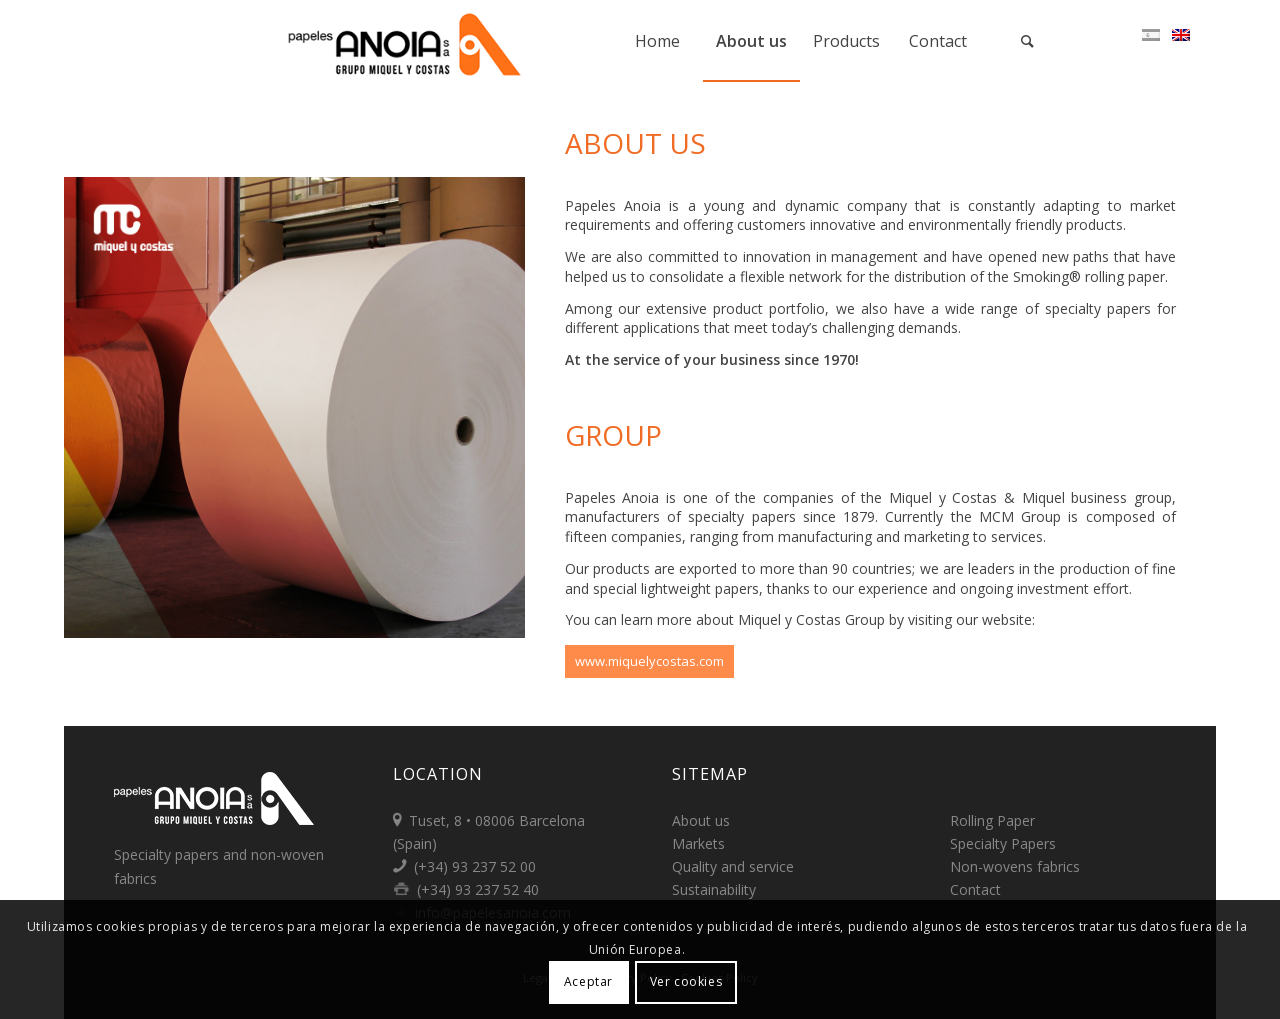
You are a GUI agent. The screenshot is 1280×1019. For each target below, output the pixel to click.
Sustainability (714, 889)
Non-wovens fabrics (1015, 866)
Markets (698, 843)
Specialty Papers (1003, 843)
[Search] (1028, 41)
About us (701, 820)
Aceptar (588, 981)
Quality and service (733, 866)
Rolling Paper (992, 820)
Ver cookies (686, 981)
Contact (975, 889)
